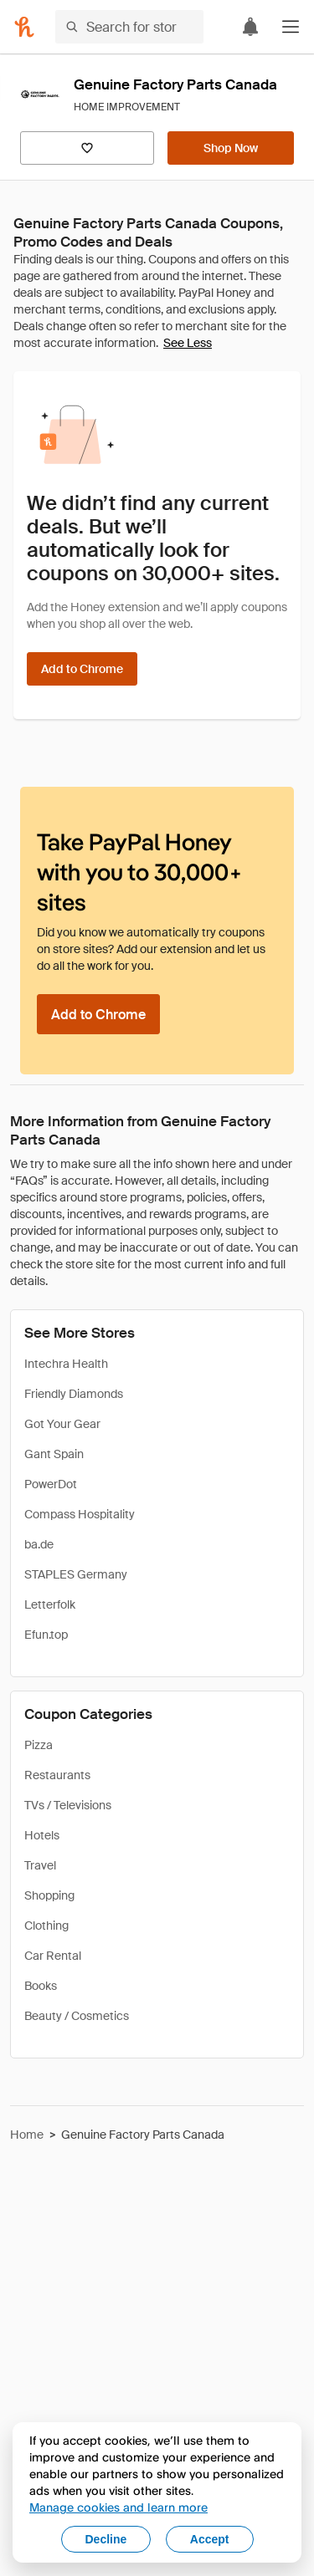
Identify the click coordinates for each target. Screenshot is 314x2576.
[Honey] (24, 27)
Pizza (38, 1744)
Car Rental (52, 1955)
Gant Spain (54, 1453)
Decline (106, 2539)
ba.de (39, 1544)
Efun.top (46, 1634)
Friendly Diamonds (73, 1393)
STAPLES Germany (75, 1574)
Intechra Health (66, 1363)
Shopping (49, 1895)
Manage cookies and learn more (118, 2507)
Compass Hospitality (79, 1514)
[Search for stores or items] (129, 26)
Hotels (41, 1835)
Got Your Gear (62, 1423)
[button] (291, 27)
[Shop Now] (230, 148)
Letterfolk (49, 1604)
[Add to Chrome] (82, 669)
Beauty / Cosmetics (76, 2015)
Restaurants (57, 1775)
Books (40, 1985)
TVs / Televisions (67, 1805)
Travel (40, 1865)
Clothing (46, 1925)
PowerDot (50, 1484)
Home (27, 2134)
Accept (209, 2539)
